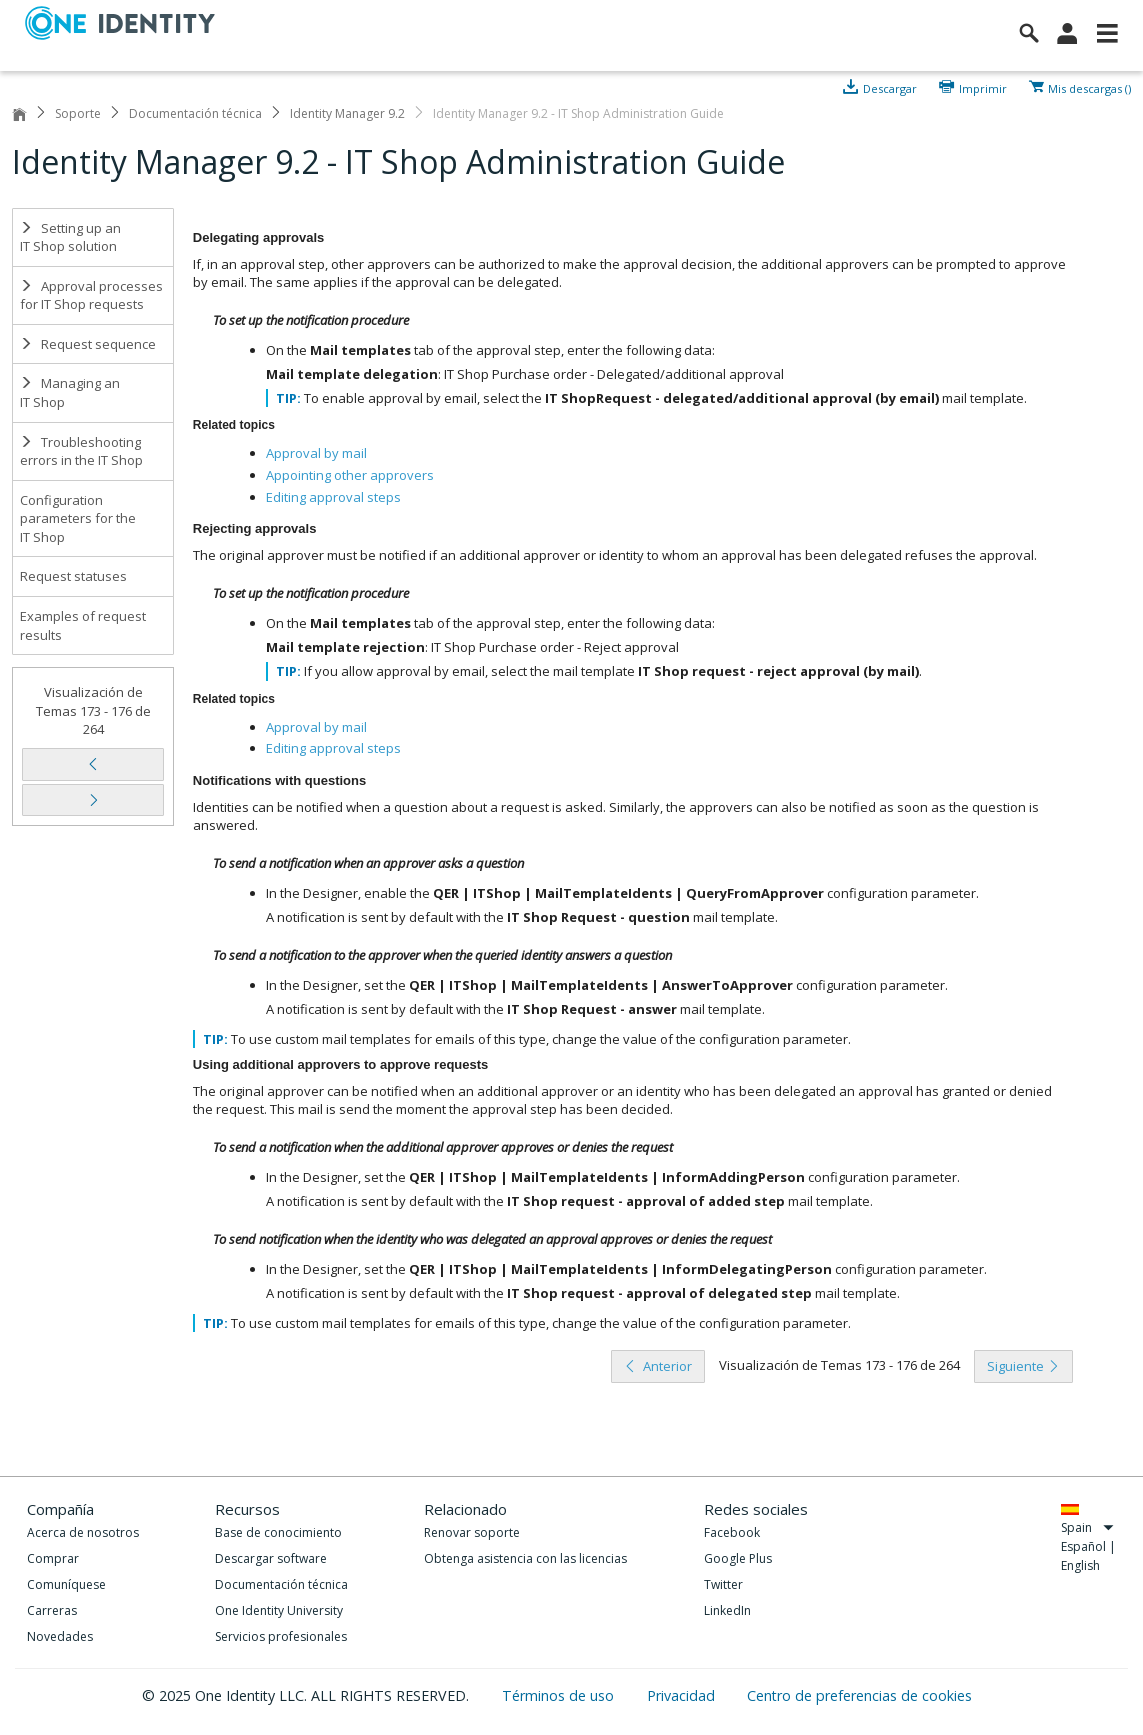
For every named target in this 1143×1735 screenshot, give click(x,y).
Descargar (890, 87)
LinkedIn (727, 1610)
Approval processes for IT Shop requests (91, 295)
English (1080, 1565)
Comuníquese (66, 1584)
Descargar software (271, 1558)
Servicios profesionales (281, 1636)
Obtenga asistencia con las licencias (525, 1558)
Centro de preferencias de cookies (859, 1695)
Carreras (52, 1610)
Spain (1087, 1527)
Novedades (60, 1636)
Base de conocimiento (278, 1532)
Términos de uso (560, 1695)
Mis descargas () (1089, 87)
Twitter (723, 1584)
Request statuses (73, 576)
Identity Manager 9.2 (347, 113)
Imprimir (983, 87)
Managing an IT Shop (70, 392)
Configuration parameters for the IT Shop (78, 518)
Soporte (78, 113)
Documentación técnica (195, 113)
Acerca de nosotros (83, 1532)
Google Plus (738, 1558)
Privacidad (683, 1695)
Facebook (732, 1532)
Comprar (53, 1558)
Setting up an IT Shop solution (70, 237)
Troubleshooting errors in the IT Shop (81, 451)
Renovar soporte (472, 1532)
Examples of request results (83, 625)
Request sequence (88, 344)
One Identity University (279, 1610)
